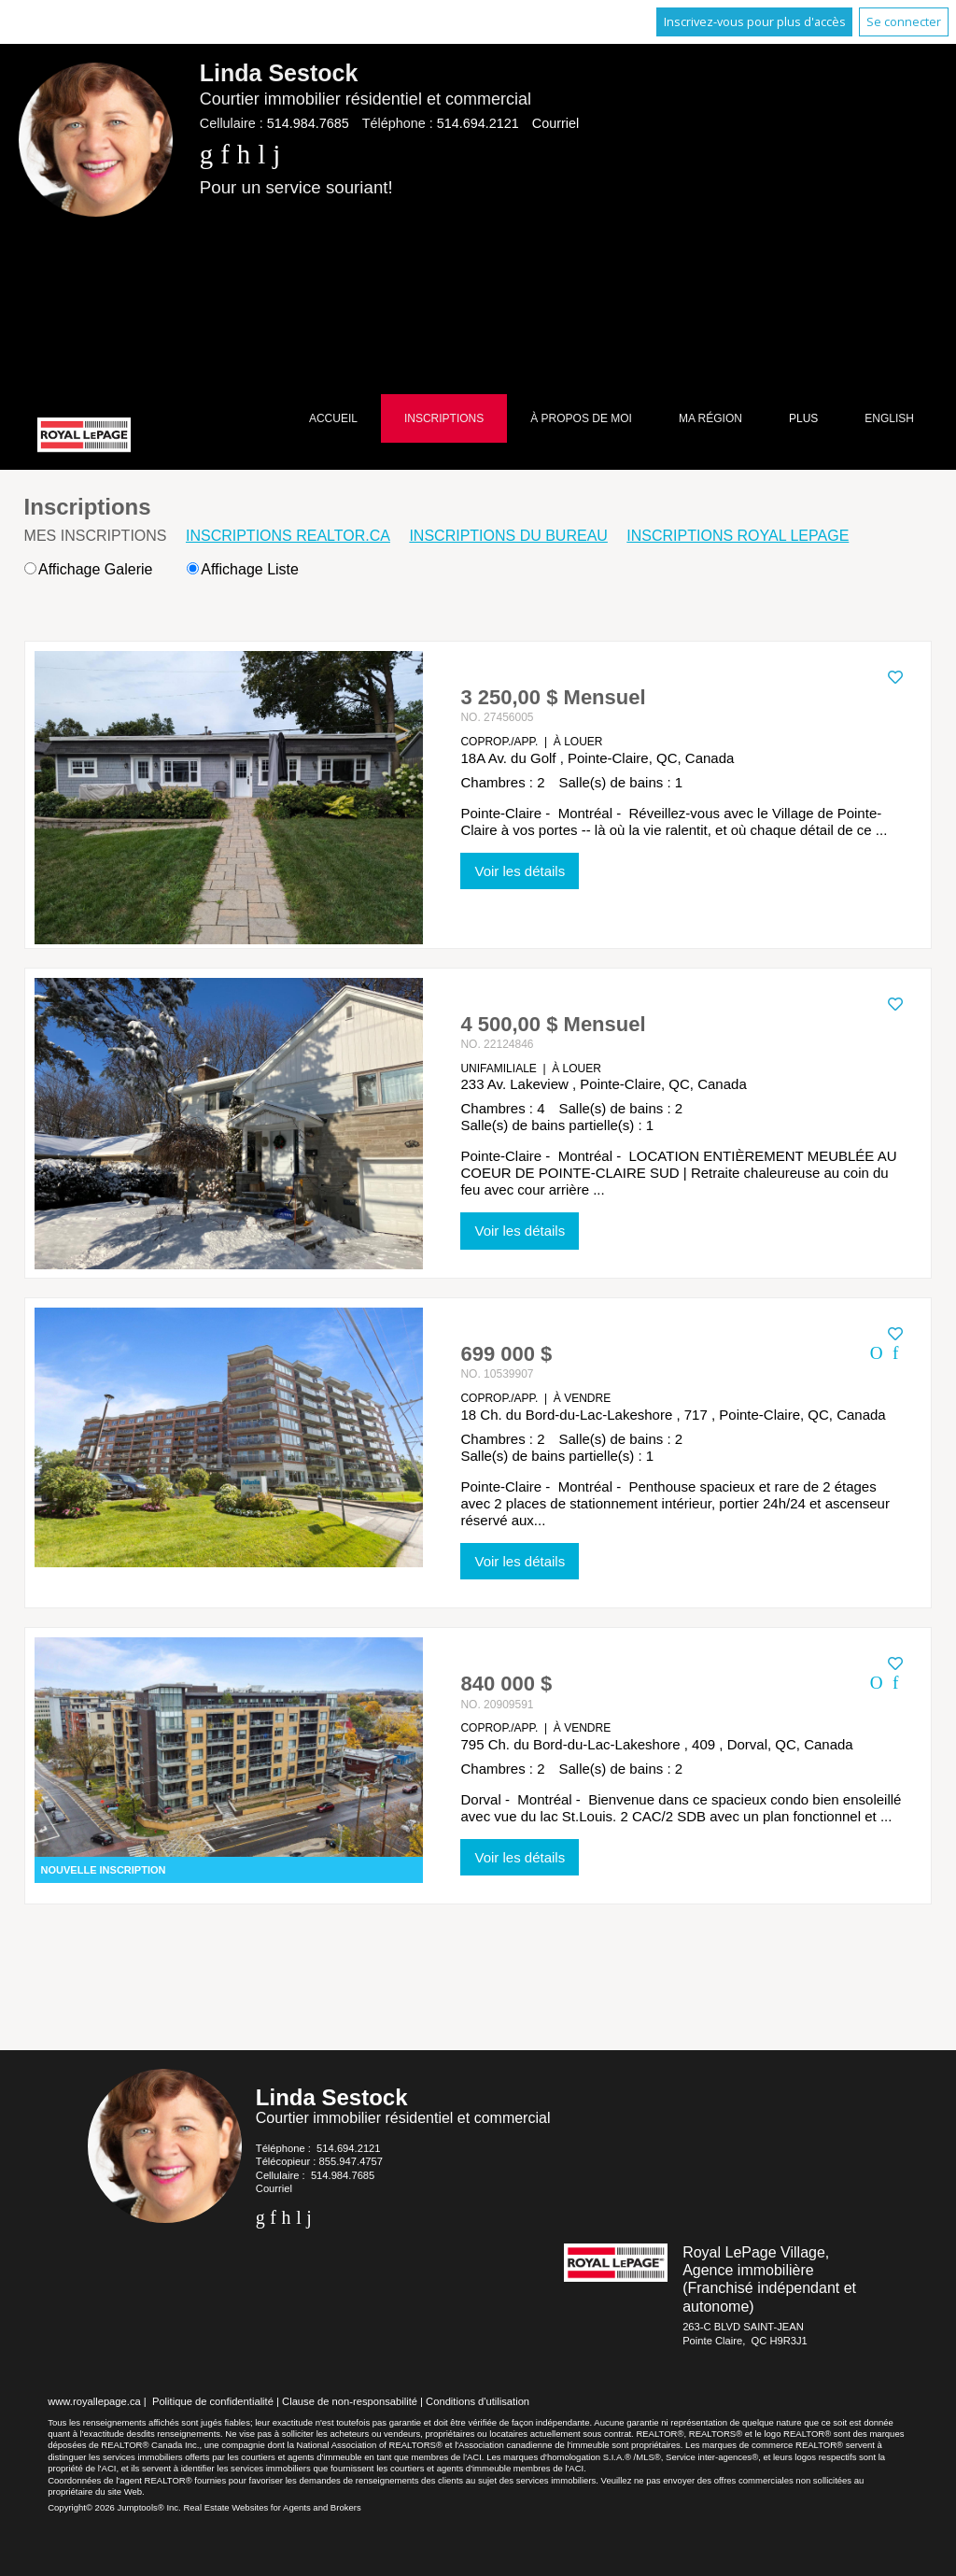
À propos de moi (581, 418)
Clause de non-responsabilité (349, 2401)
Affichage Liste (243, 569)
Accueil (333, 418)
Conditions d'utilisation (477, 2401)
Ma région (710, 418)
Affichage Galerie (88, 569)
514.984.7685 (308, 123)
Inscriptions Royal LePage (737, 536)
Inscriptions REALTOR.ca (288, 536)
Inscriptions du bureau (508, 536)
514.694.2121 (478, 123)
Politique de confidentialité (213, 2401)
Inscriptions (444, 418)
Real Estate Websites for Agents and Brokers (271, 2507)
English (889, 418)
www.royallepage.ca (94, 2401)
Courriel (555, 123)
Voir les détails (519, 871)
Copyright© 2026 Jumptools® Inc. (114, 2507)
